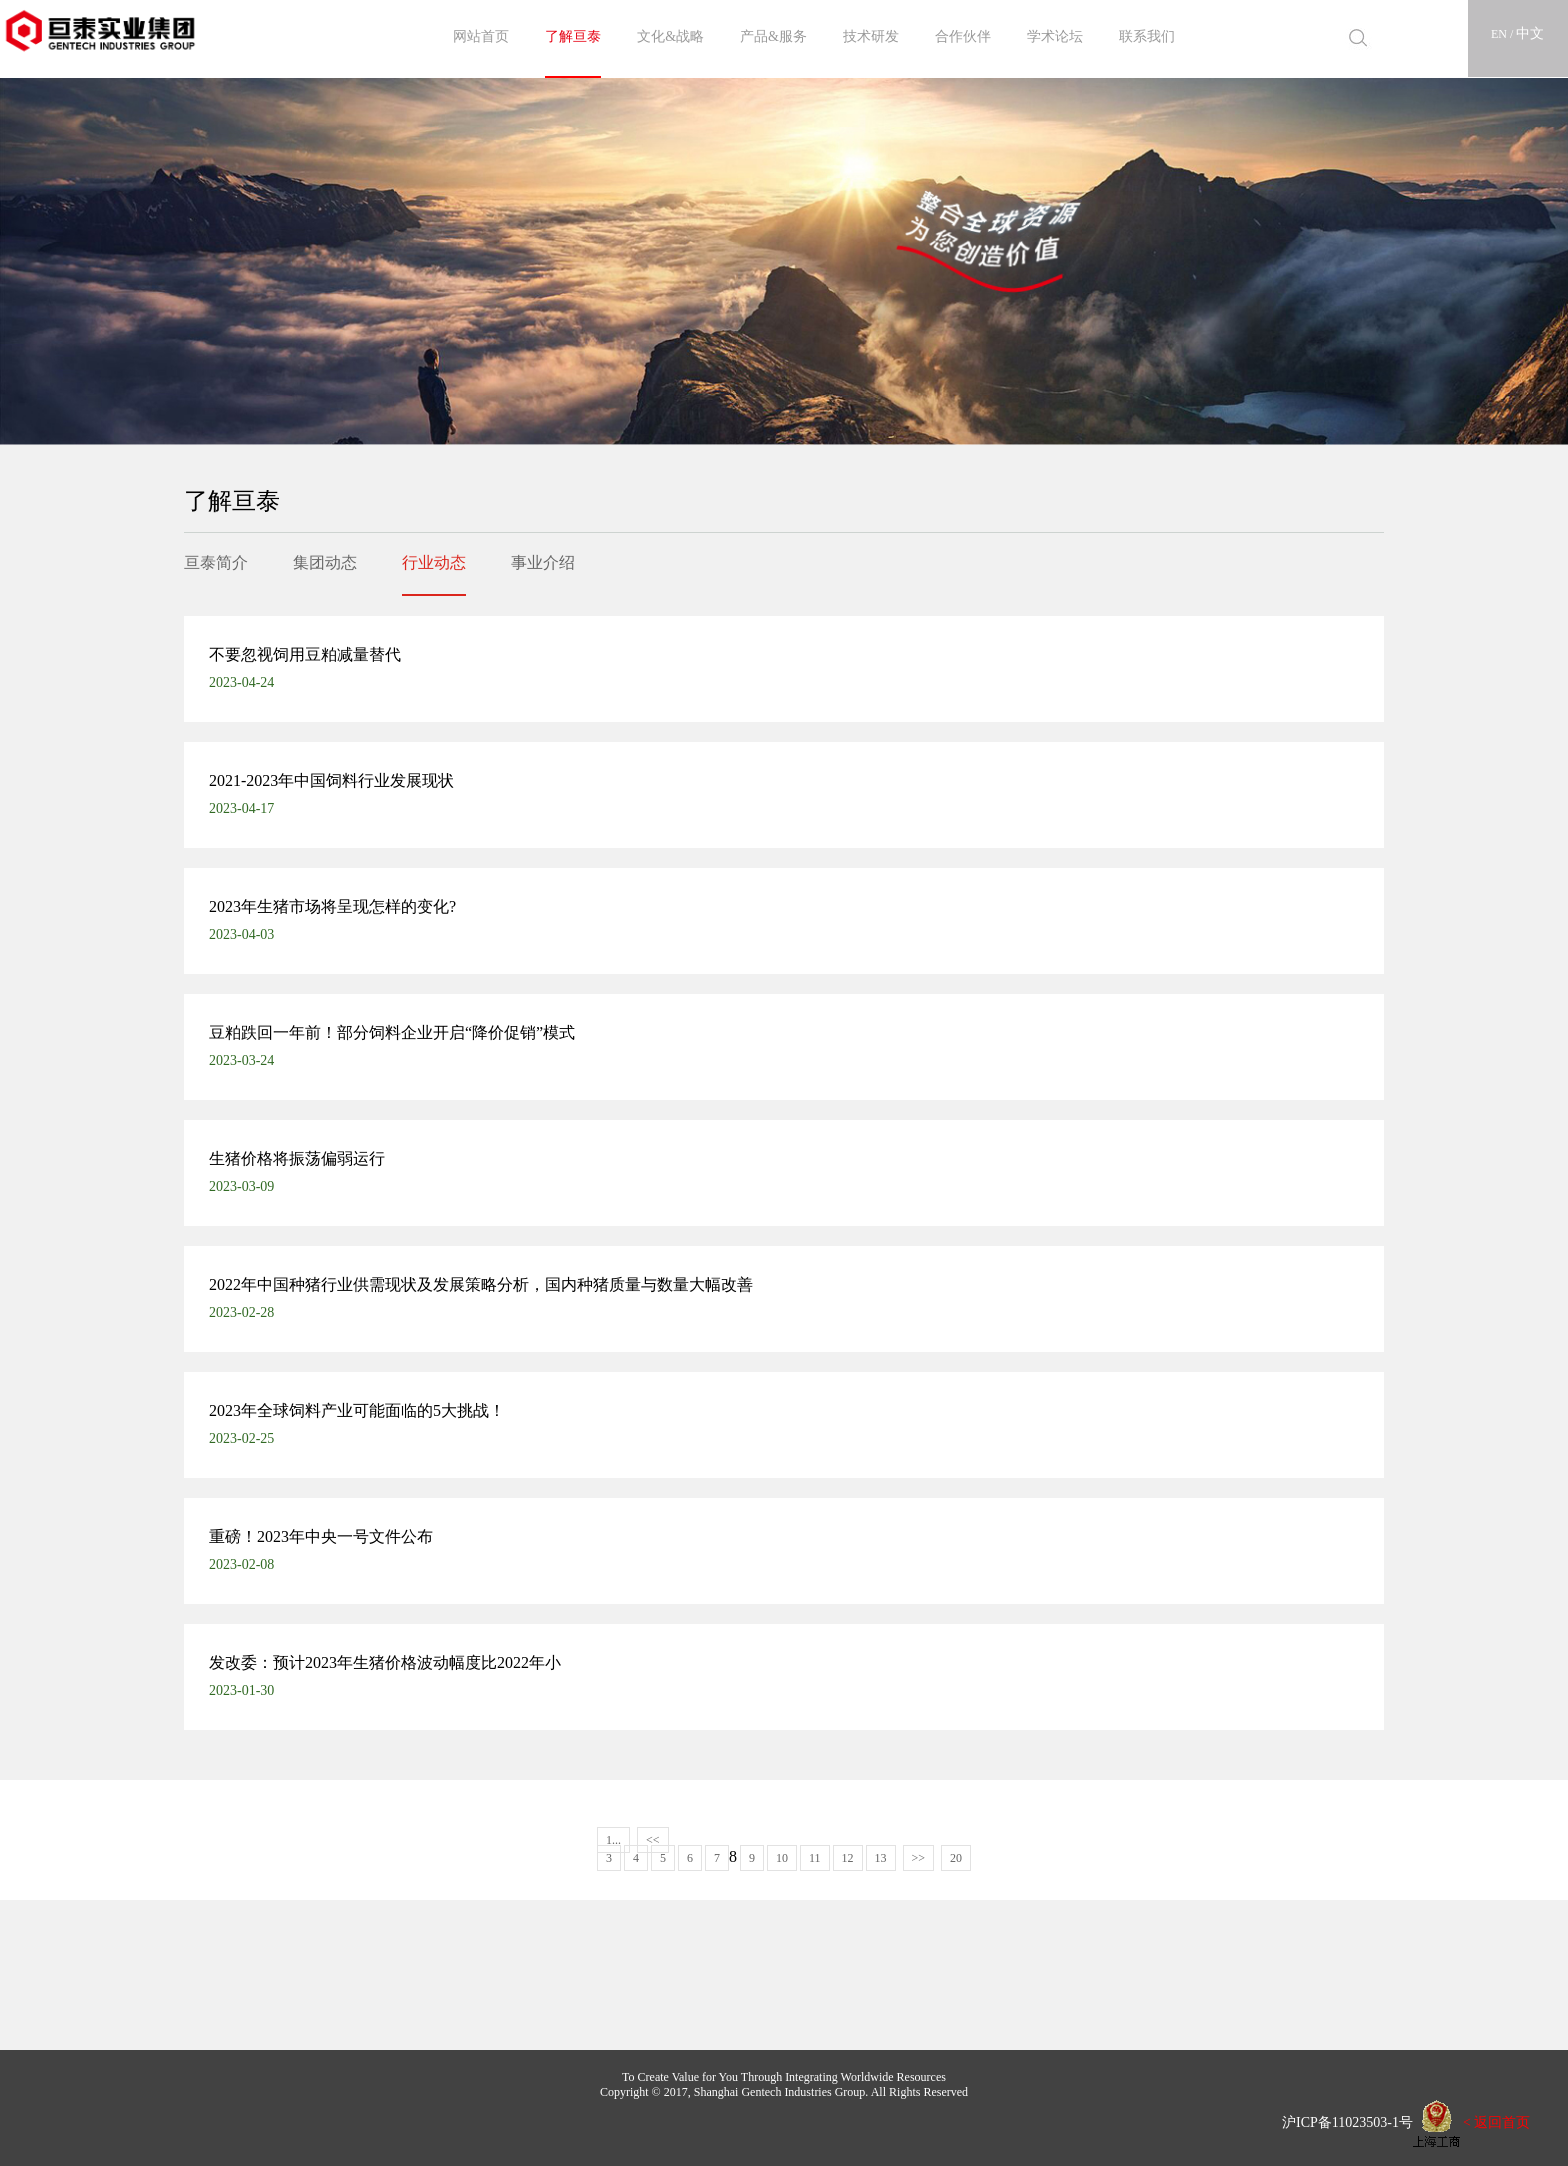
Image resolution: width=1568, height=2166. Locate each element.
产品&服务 (773, 36)
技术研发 (871, 36)
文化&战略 (670, 36)
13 (881, 1858)
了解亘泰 (573, 36)
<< (653, 1840)
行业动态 (434, 562)
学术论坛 (1055, 36)
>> (919, 1858)
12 (848, 1858)
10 (782, 1858)
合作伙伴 (963, 36)
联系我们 (1147, 36)
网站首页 (481, 36)
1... (613, 1840)
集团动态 (325, 562)
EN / (1503, 34)
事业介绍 (543, 562)
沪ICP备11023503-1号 (1340, 2121)
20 (956, 1858)
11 (815, 1858)
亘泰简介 (216, 562)
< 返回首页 (1496, 2121)
